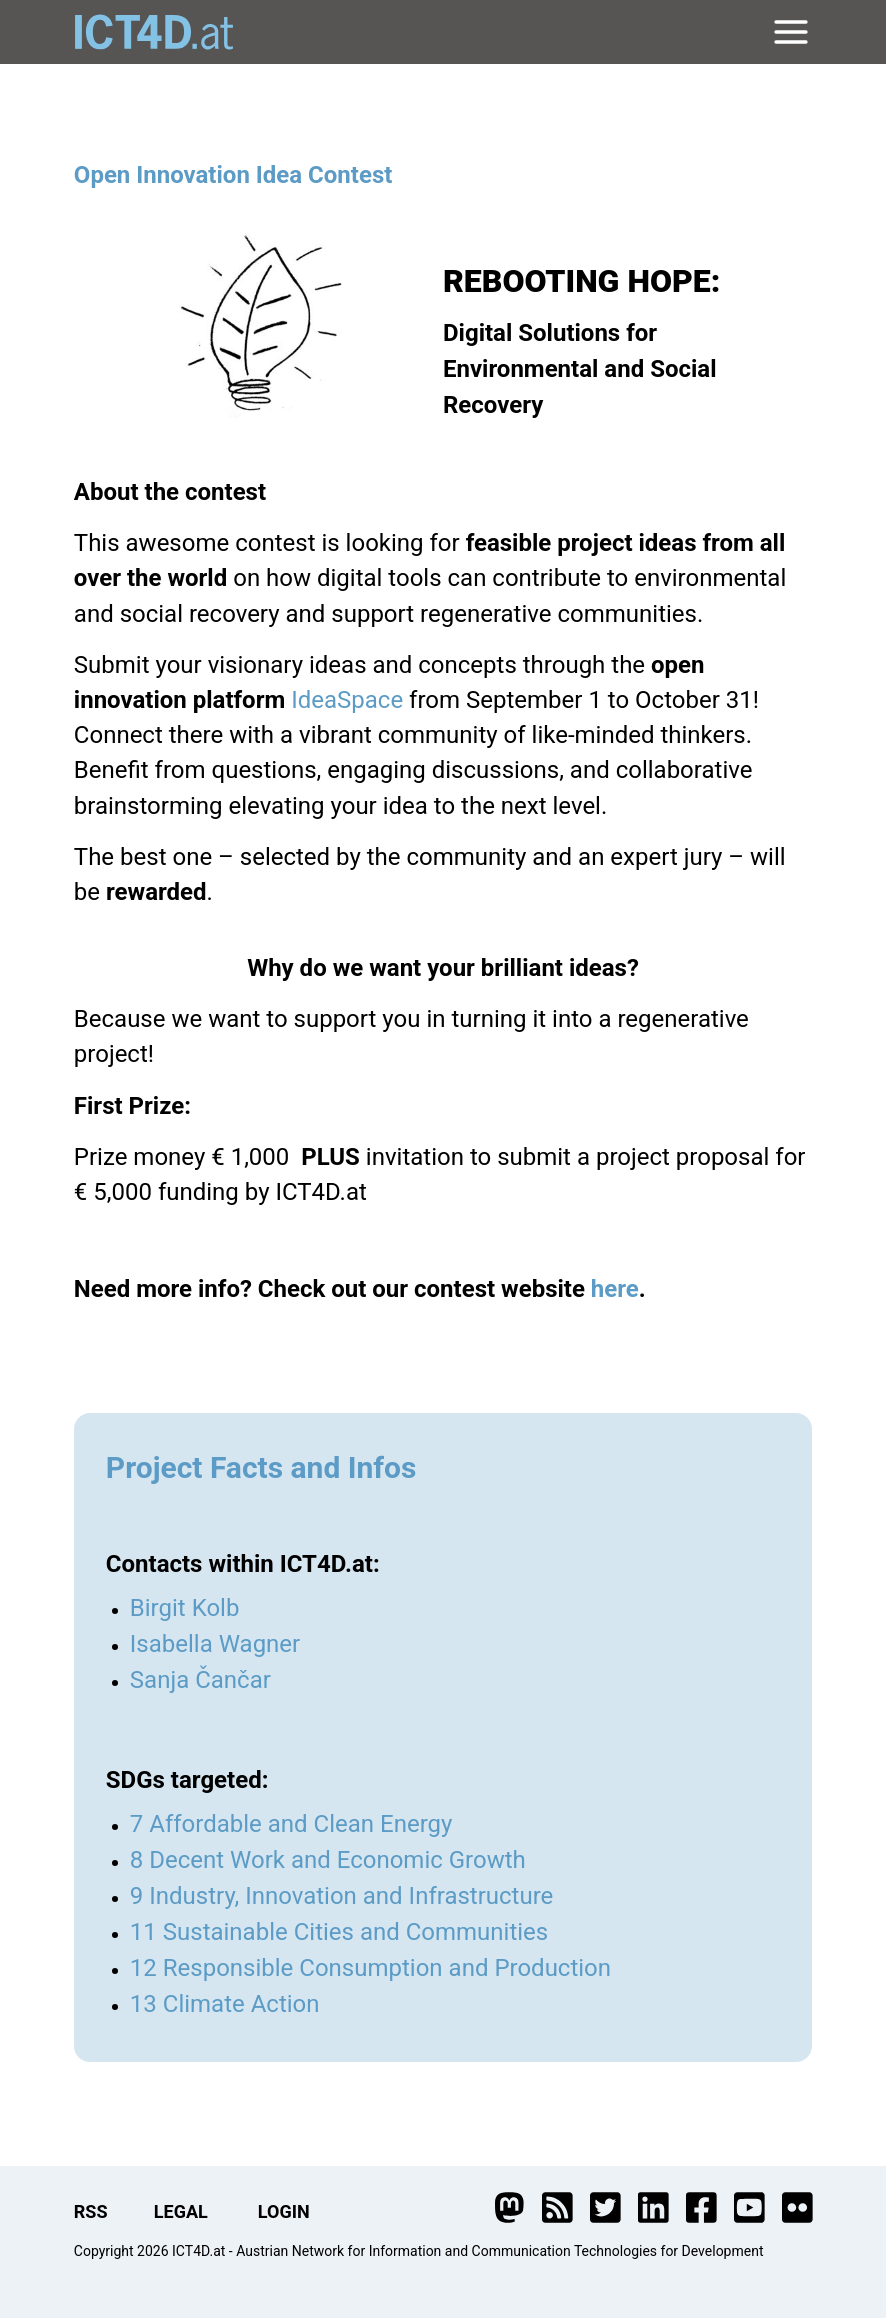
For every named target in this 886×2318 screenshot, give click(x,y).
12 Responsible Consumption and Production (370, 1968)
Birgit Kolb (185, 1608)
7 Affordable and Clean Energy (291, 1824)
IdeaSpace (347, 700)
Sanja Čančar (200, 1680)
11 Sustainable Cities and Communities (339, 1932)
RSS (91, 2211)
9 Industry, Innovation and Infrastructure (342, 1896)
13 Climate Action (225, 2004)
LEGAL (181, 2211)
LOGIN (284, 2211)
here (615, 1289)
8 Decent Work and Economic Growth (328, 1860)
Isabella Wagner (215, 1644)
